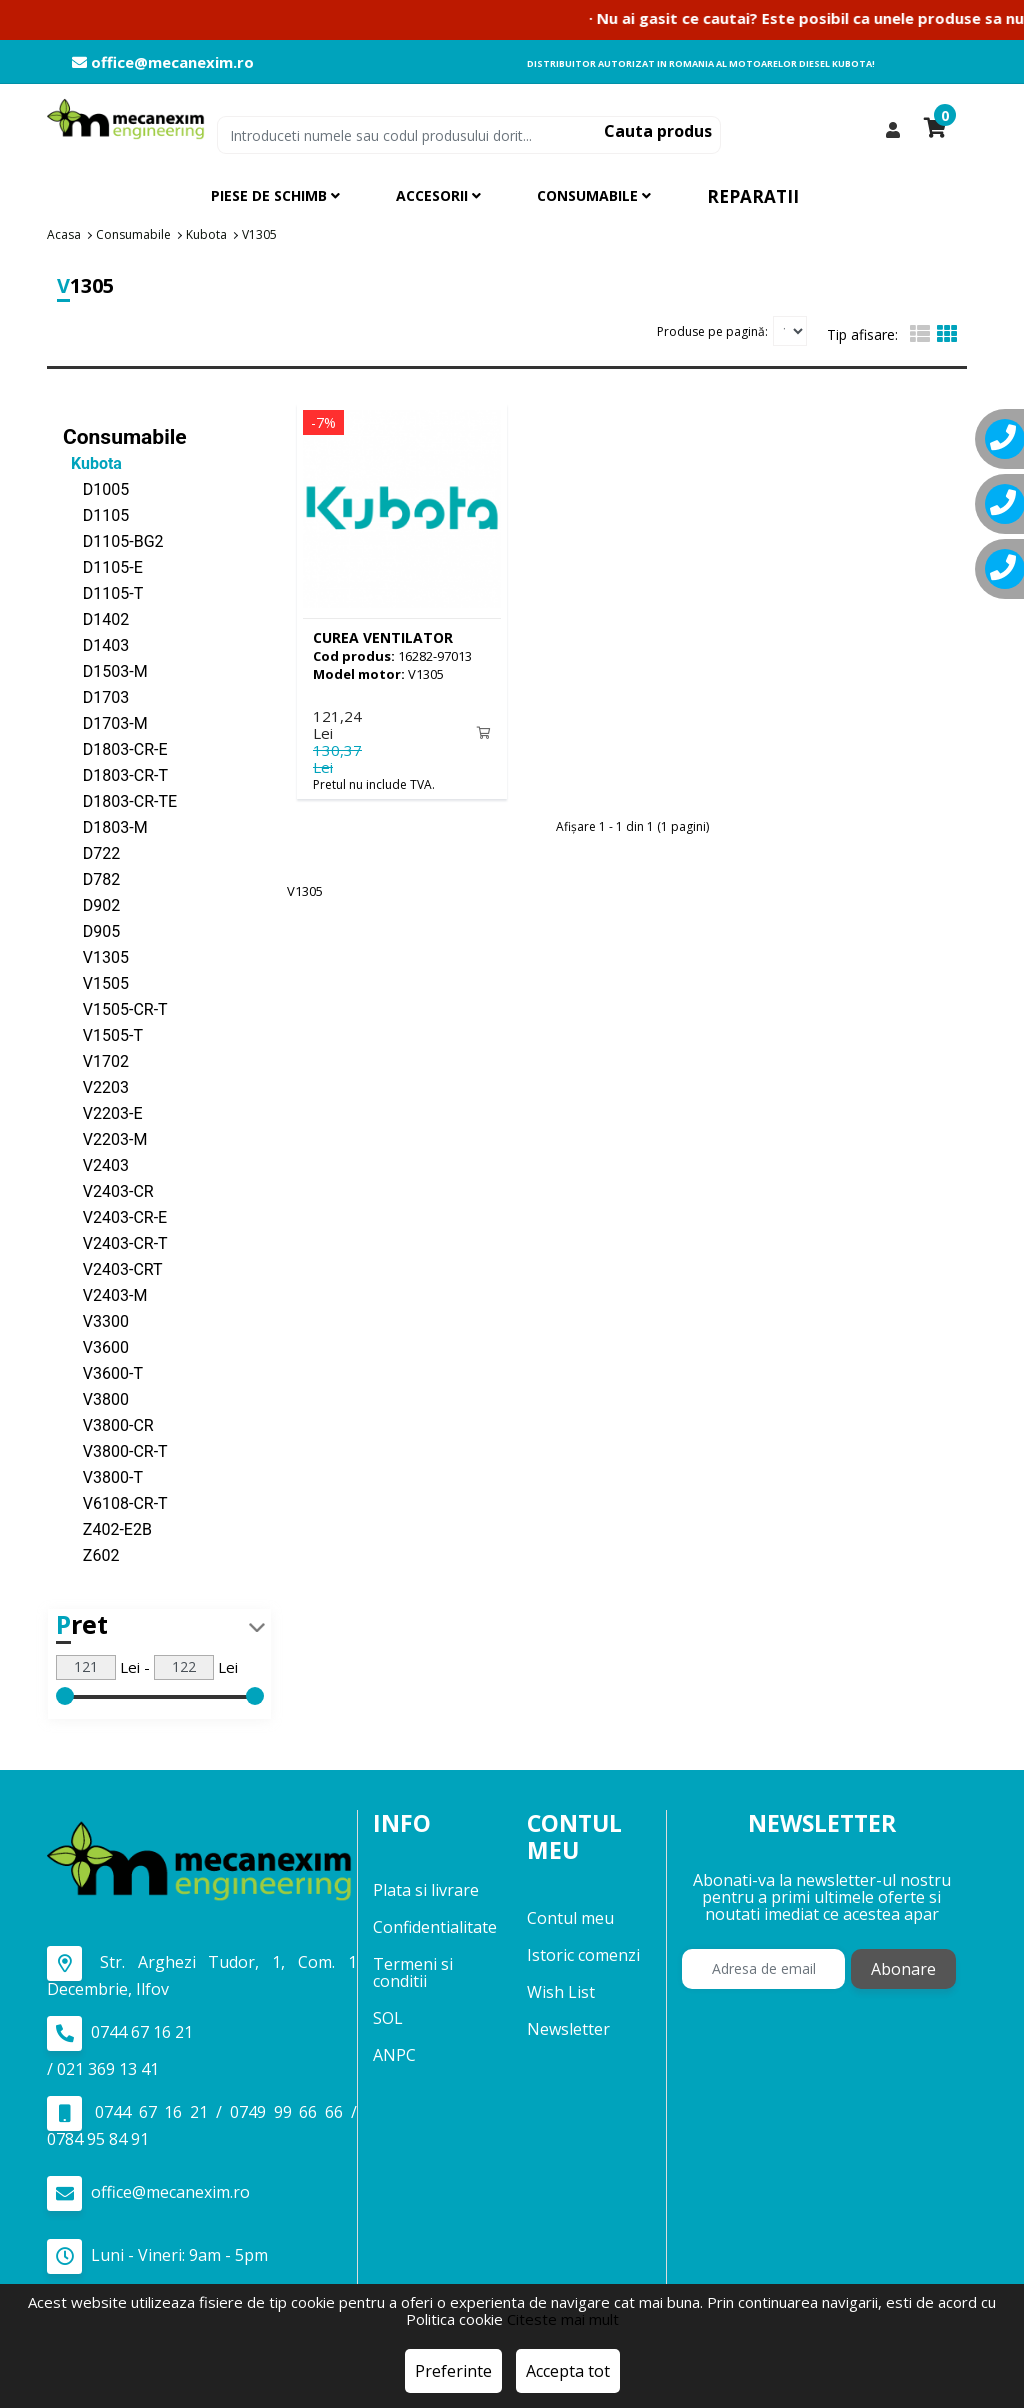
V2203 (96, 1086)
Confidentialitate (435, 1927)
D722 (91, 852)
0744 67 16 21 (120, 2032)
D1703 (96, 696)
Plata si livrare (426, 1890)
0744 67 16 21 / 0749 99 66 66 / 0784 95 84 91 (202, 2122)
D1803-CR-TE (120, 800)
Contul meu (570, 1917)
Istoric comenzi (583, 1954)
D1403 (96, 644)
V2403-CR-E (115, 1216)
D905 (91, 930)
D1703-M (105, 722)
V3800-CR (108, 1424)
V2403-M (105, 1294)
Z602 (91, 1554)
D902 (91, 904)
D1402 (96, 618)
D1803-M (105, 826)
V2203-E (103, 1112)
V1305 (96, 956)
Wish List (561, 1991)
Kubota (92, 462)
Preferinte (453, 2371)
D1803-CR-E (115, 748)
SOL (388, 2018)
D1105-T (103, 592)
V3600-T (103, 1372)
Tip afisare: (862, 334)
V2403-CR (108, 1190)
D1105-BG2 (113, 540)
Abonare (903, 1969)
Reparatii (753, 196)
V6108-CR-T (115, 1502)
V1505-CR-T (115, 1008)
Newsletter (568, 2028)
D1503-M (105, 670)
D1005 (96, 488)
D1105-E (103, 566)
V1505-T (103, 1034)
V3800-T (103, 1476)
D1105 (96, 514)
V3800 (96, 1398)
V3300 (96, 1320)
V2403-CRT (113, 1268)
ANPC (394, 2055)
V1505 (96, 982)
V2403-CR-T (115, 1242)
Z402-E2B (107, 1528)
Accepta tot (568, 2371)
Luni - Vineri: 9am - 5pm (157, 2255)
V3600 (96, 1346)
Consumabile (125, 436)
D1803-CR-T (115, 774)
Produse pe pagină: (712, 330)
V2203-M (105, 1138)
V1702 (96, 1060)
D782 (91, 878)
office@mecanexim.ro (163, 62)
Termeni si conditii (413, 1972)
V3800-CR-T (115, 1450)
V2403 (96, 1164)
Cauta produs (658, 131)
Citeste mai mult (563, 2319)
